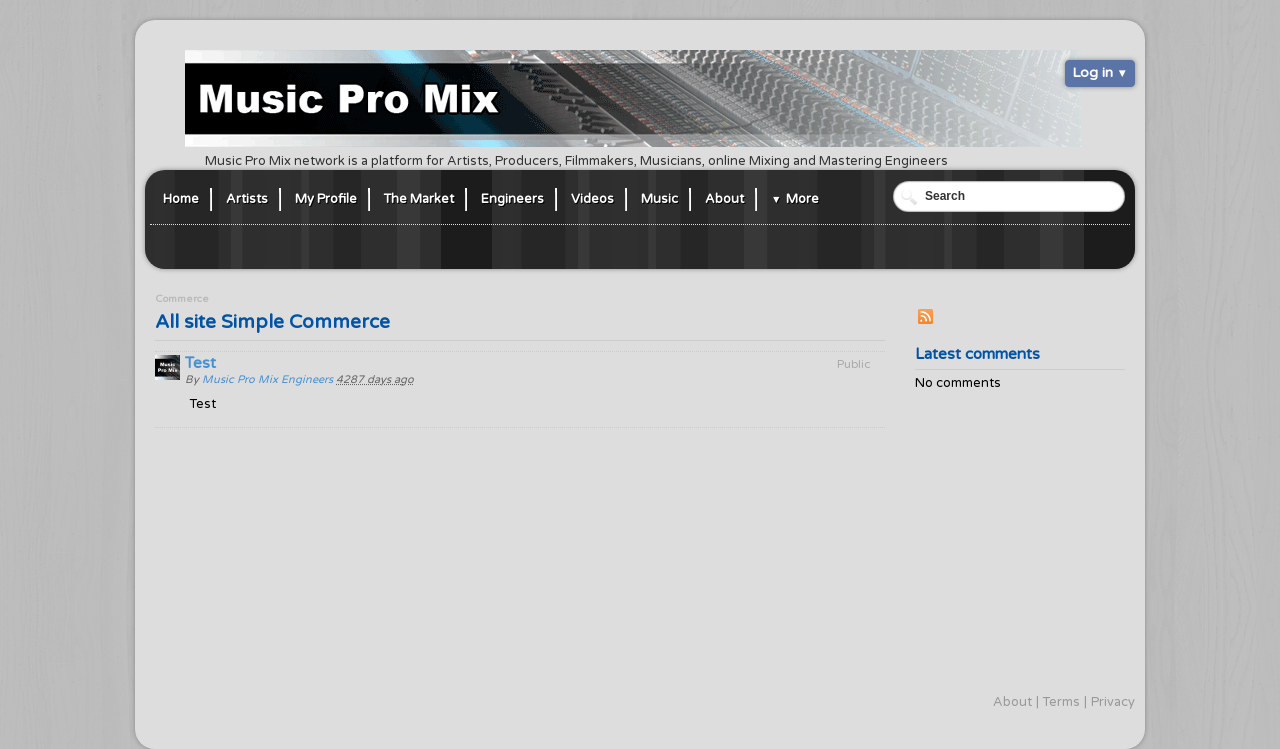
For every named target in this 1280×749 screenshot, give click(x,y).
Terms (1061, 702)
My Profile (326, 199)
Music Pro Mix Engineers (267, 379)
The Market (419, 199)
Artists (247, 199)
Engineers (512, 199)
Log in (1092, 72)
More (802, 199)
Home (181, 199)
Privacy (1113, 702)
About (724, 199)
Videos (592, 199)
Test (200, 363)
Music (659, 199)
